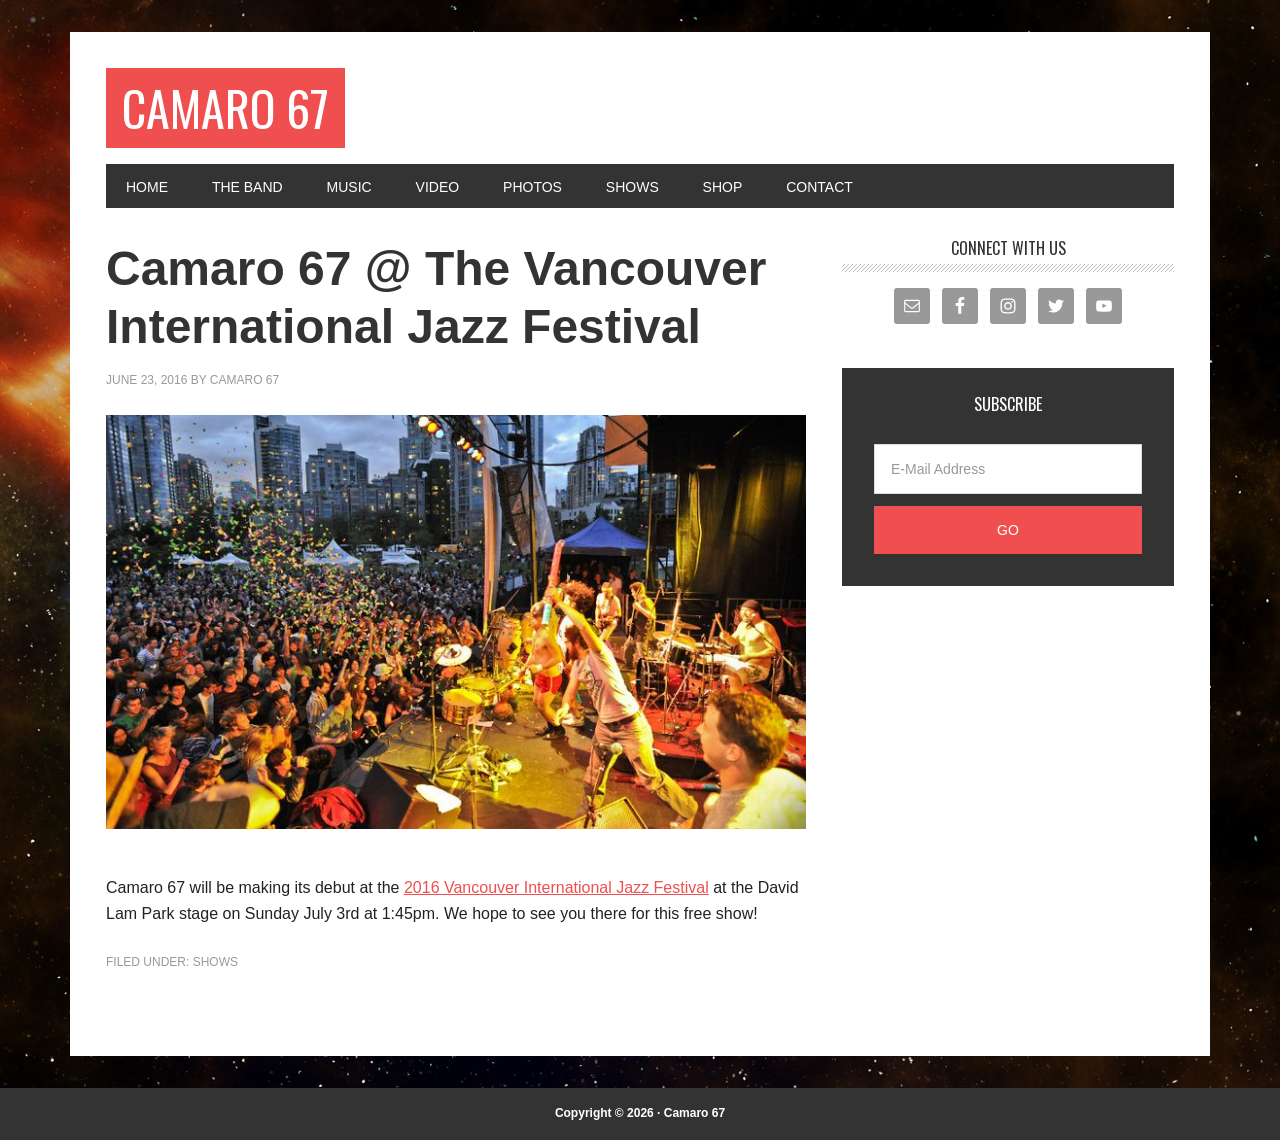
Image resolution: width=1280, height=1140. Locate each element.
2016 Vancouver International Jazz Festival (556, 887)
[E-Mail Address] (1008, 469)
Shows (215, 962)
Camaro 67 (225, 107)
